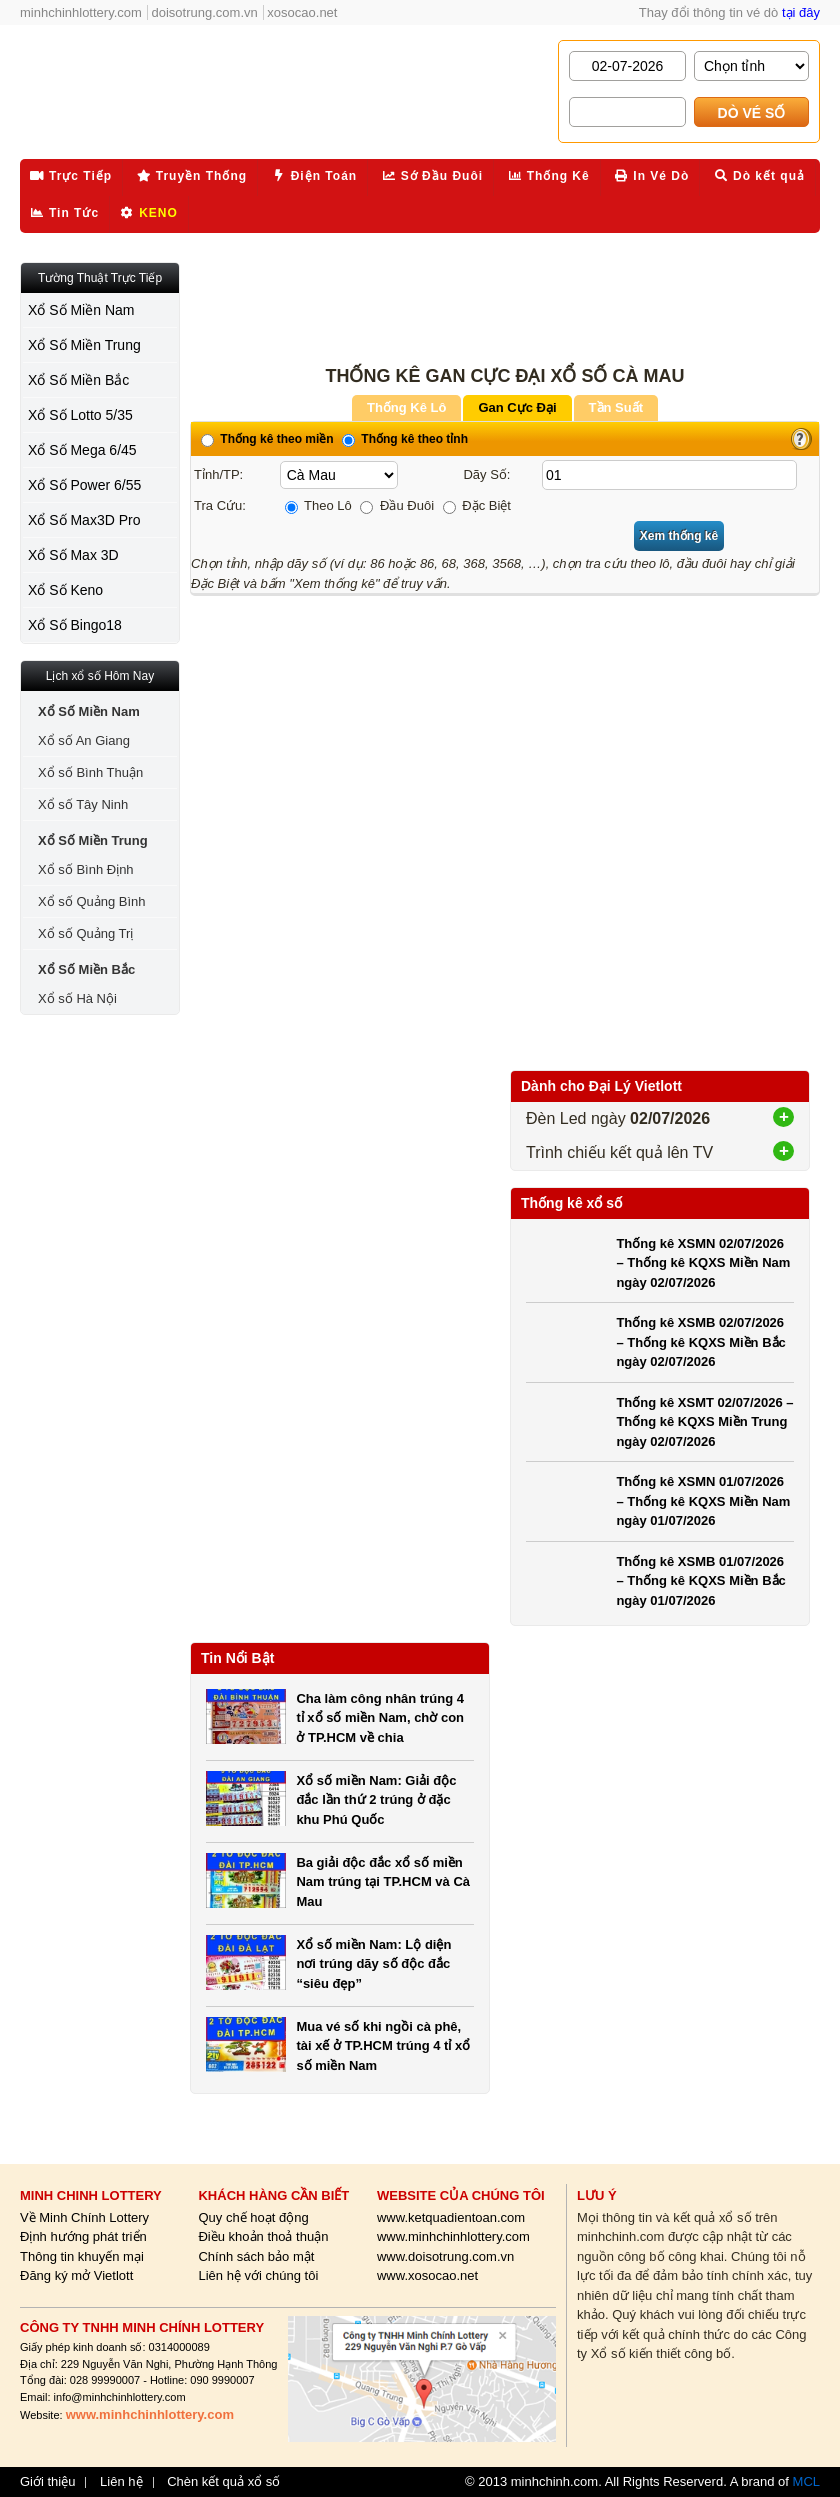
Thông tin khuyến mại (82, 2256)
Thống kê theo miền (267, 439)
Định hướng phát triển (83, 2236)
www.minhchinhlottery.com (453, 2236)
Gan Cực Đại (517, 407)
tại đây (801, 12)
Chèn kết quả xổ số (223, 2482)
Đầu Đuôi (397, 505)
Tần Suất (616, 407)
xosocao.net (302, 12)
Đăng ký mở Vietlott (76, 2275)
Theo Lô (318, 505)
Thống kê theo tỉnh (405, 439)
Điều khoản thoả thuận (263, 2236)
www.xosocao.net (427, 2275)
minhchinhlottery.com (81, 12)
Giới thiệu (47, 2482)
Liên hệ (121, 2482)
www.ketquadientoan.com (451, 2217)
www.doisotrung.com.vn (445, 2256)
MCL (806, 2481)
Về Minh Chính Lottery (84, 2217)
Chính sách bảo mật (256, 2256)
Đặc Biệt (477, 505)
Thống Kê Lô (407, 407)
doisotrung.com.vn (205, 12)
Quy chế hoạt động (253, 2217)
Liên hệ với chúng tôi (258, 2275)
